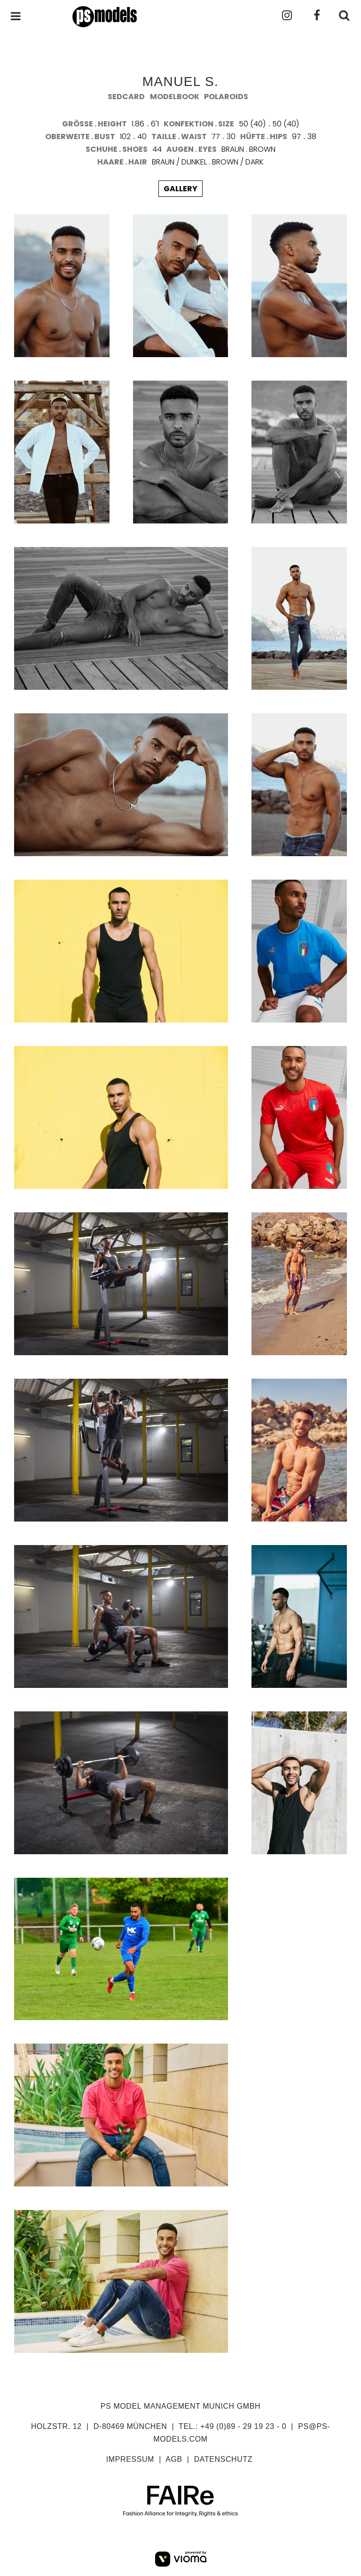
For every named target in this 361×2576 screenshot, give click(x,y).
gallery (180, 188)
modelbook (174, 96)
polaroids (226, 96)
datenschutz (223, 2459)
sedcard (126, 96)
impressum (130, 2459)
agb (173, 2459)
